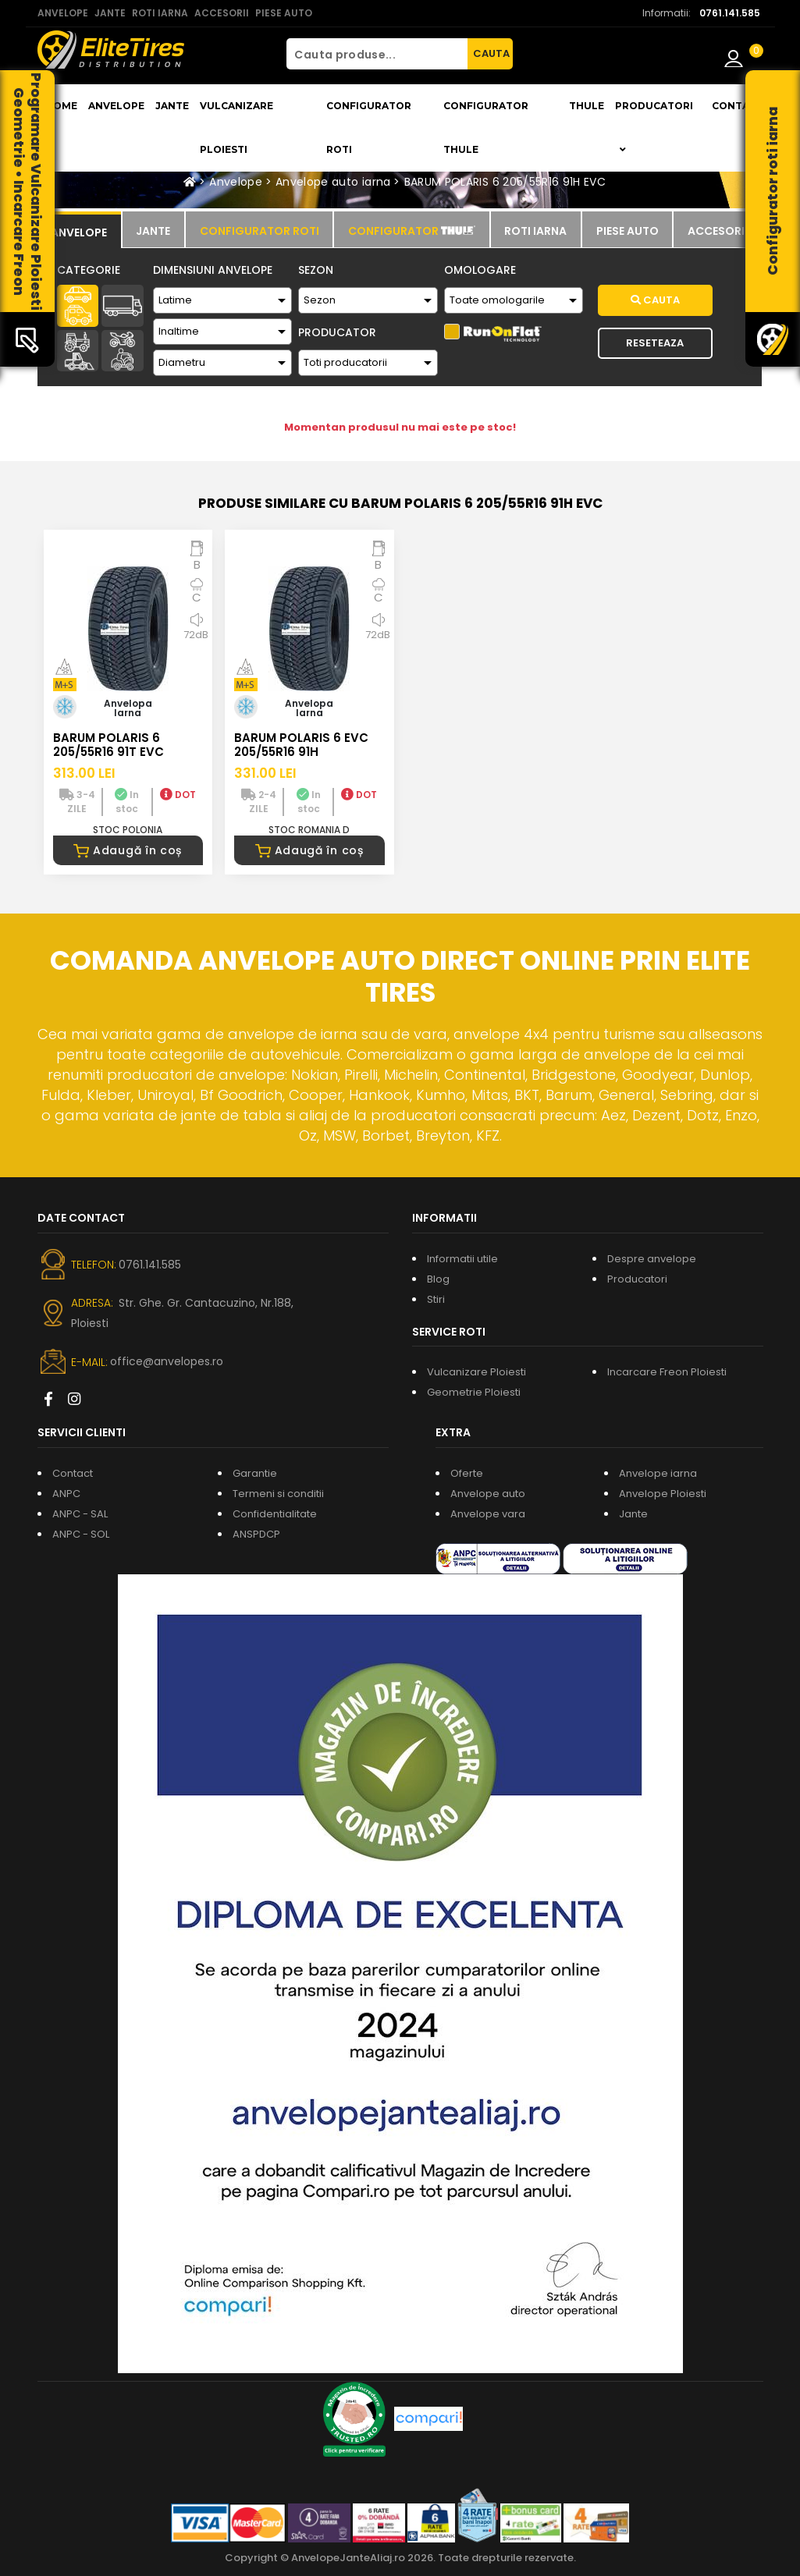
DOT (178, 794)
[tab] (79, 230)
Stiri (436, 1299)
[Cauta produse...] (377, 53)
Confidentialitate (275, 1513)
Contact (737, 106)
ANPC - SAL (80, 1513)
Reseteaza (655, 342)
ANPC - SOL (80, 1534)
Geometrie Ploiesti (474, 1392)
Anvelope (116, 106)
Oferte (466, 1473)
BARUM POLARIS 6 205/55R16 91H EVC (505, 182)
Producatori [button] (654, 127)
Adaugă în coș (127, 850)
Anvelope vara (487, 1513)
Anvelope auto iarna (333, 182)
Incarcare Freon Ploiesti (667, 1371)
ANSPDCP (256, 1534)
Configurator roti (368, 127)
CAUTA (491, 53)
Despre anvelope (651, 1258)
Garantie (255, 1473)
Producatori (637, 1279)
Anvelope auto (487, 1493)
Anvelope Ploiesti (662, 1493)
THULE (586, 106)
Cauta (655, 300)
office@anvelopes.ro (166, 1361)
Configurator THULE (485, 127)
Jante (172, 106)
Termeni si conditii (278, 1493)
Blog (438, 1279)
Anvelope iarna (658, 1473)
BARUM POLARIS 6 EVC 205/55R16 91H (301, 744)
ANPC (66, 1493)
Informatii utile (462, 1258)
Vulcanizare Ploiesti (236, 127)
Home (61, 106)
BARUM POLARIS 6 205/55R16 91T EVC (108, 744)
